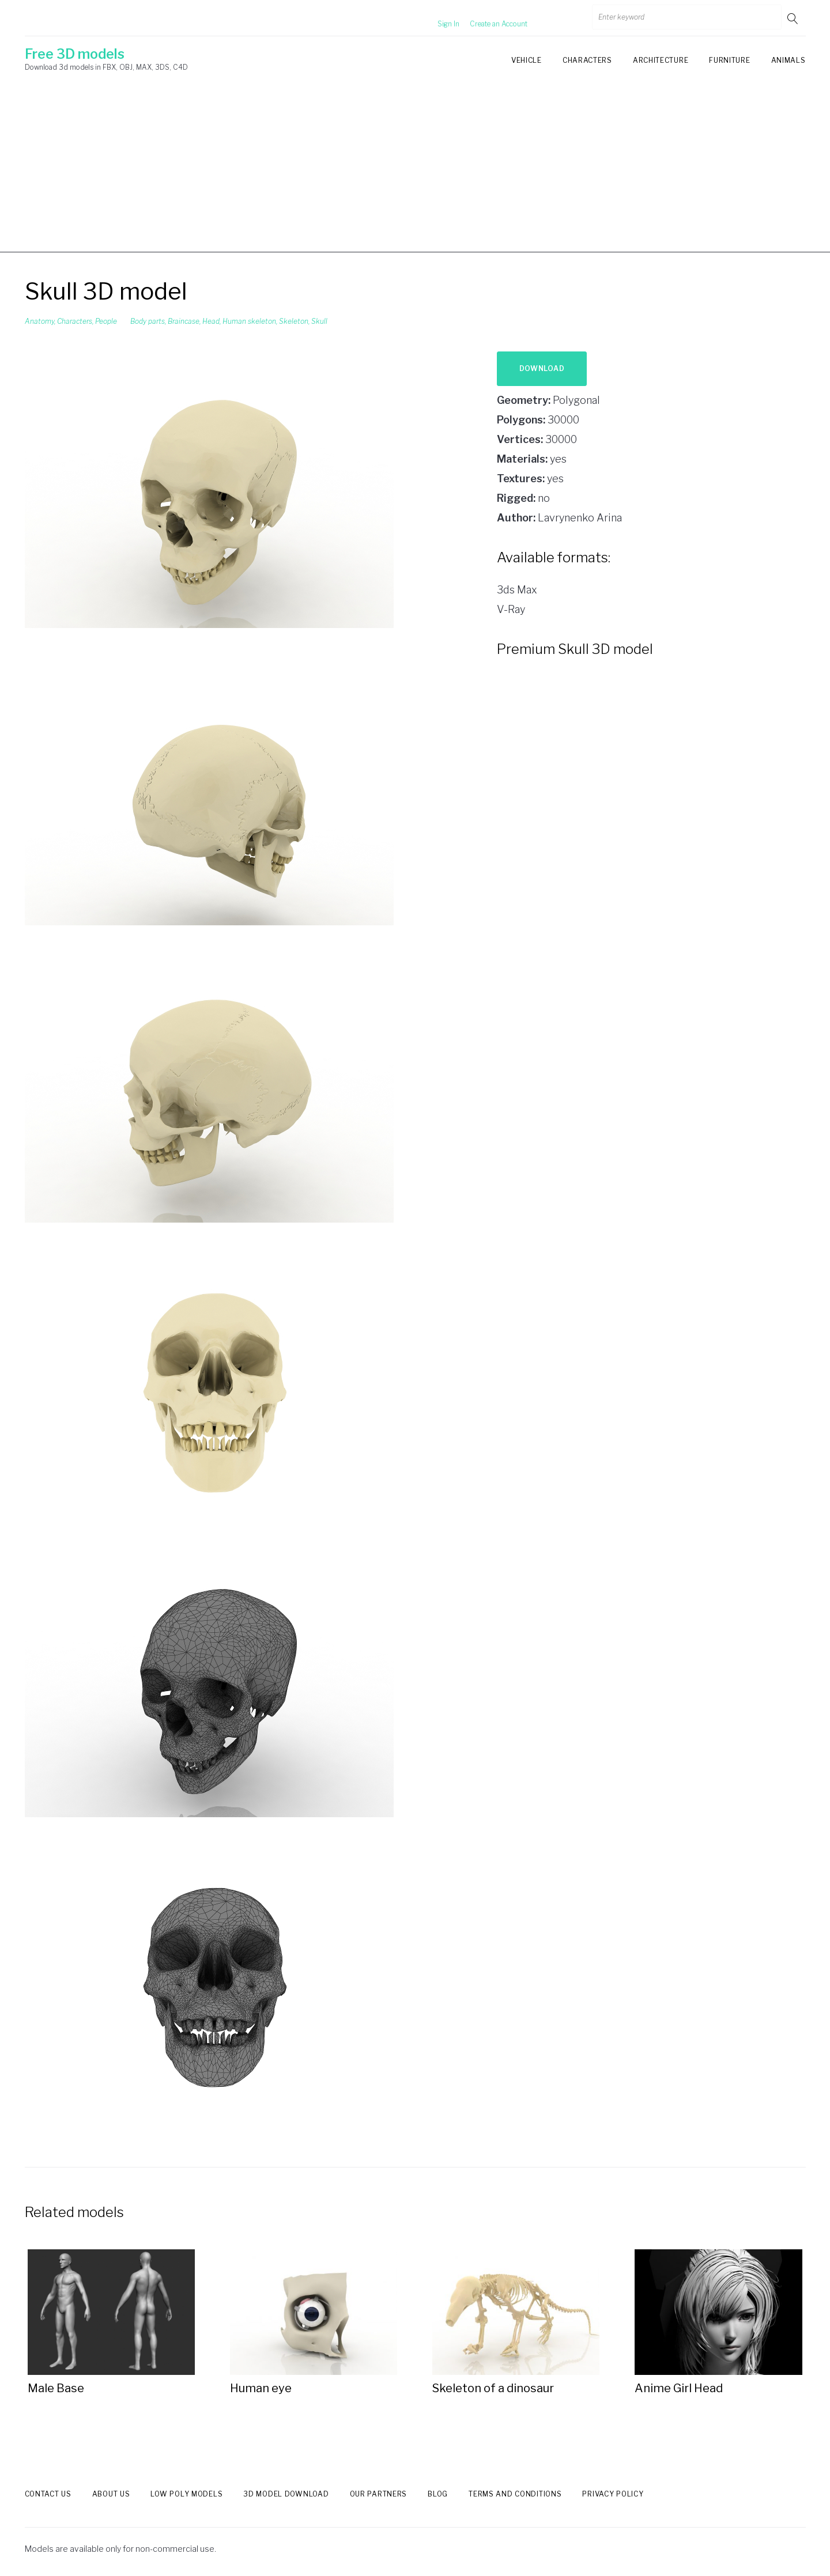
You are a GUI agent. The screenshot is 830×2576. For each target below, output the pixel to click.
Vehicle (526, 60)
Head (211, 321)
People (106, 321)
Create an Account (485, 18)
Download (542, 368)
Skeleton (293, 321)
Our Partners (379, 2494)
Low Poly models (186, 2494)
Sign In (435, 18)
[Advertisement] (415, 171)
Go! (794, 18)
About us (111, 2494)
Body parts (147, 321)
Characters (587, 60)
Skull (319, 321)
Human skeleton (249, 321)
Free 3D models (74, 54)
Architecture (660, 60)
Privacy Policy (612, 2494)
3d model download (286, 2494)
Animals (788, 60)
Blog (438, 2494)
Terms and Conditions (515, 2494)
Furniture (729, 60)
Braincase (183, 321)
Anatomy (39, 321)
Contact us (48, 2494)
